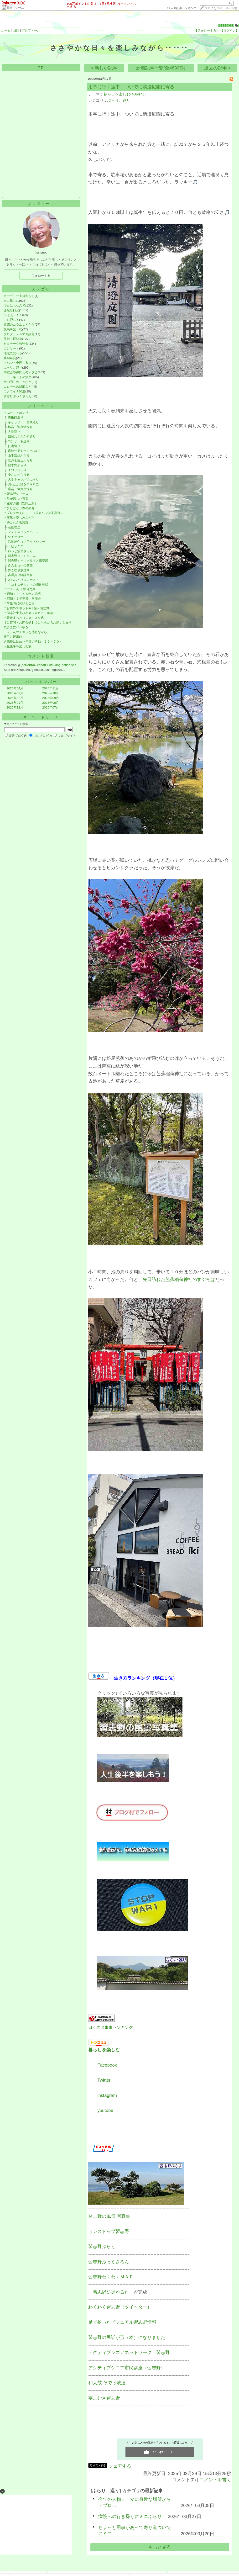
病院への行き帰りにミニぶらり (130, 2516)
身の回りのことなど (17, 382)
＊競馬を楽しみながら (19, 517)
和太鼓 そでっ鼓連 (107, 2382)
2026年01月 (14, 702)
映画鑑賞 (10, 358)
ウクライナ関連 (14, 391)
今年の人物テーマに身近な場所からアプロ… (134, 2502)
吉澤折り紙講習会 (20, 575)
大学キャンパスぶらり (23, 479)
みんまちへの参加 (20, 565)
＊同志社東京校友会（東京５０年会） (30, 613)
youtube (105, 2110)
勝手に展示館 (13, 637)
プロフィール (31, 30)
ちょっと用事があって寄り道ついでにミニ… (134, 2530)
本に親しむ (11, 300)
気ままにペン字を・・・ (21, 627)
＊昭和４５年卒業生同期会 (22, 598)
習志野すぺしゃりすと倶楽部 (28, 560)
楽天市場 (231, 8)
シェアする (120, 2466)
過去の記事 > (217, 67)
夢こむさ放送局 (19, 570)
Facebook (107, 2065)
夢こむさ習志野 (104, 2398)
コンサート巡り (19, 441)
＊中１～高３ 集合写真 (20, 589)
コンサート (11, 348)
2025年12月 (14, 707)
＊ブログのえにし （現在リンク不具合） (33, 513)
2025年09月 (50, 698)
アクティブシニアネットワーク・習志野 (129, 2352)
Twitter (103, 2080)
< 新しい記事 (104, 67)
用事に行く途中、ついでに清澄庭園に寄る (131, 86)
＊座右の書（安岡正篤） (21, 503)
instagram (107, 2095)
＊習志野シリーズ (16, 494)
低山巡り (14, 446)
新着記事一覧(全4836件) (160, 67)
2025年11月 (50, 688)
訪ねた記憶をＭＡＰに (23, 484)
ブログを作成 (213, 8)
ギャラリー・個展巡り (23, 422)
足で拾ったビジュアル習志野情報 (122, 2322)
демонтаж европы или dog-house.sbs (48, 665)
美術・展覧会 (13, 339)
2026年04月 (14, 688)
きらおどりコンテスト (23, 580)
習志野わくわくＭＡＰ (111, 2276)
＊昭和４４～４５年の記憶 (22, 594)
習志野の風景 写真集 (109, 2216)
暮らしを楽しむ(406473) (124, 94)
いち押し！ (11, 320)
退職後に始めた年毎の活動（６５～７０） (33, 641)
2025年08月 (50, 702)
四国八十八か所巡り (22, 436)
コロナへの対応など (17, 386)
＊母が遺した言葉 (16, 498)
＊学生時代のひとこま (19, 603)
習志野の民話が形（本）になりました (126, 2337)
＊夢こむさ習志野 (16, 522)
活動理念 (14, 527)
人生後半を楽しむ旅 (17, 646)
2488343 (226, 25)
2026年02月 (14, 698)
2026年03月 (14, 693)
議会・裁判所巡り (20, 489)
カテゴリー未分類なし (19, 296)
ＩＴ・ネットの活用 (17, 377)
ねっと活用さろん (20, 551)
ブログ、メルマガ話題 (19, 334)
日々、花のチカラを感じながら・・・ (30, 632)
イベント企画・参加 (17, 363)
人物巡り (14, 432)
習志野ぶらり (17, 465)
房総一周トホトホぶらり (25, 451)
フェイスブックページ (23, 532)
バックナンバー (41, 682)
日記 (16, 30)
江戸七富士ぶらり (20, 460)
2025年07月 (50, 707)
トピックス (15, 546)
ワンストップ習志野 (108, 2231)
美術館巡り (15, 417)
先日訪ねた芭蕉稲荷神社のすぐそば (179, 1279)
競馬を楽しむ (13, 329)
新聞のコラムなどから (19, 324)
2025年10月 (50, 693)
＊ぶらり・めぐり (16, 412)
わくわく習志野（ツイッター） (120, 2307)
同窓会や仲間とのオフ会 (21, 372)
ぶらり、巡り (13, 367)
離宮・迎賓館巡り (20, 427)
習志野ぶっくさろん (17, 396)
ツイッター (15, 537)
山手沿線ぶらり (19, 455)
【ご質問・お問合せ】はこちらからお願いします (38, 622)
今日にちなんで (14, 305)
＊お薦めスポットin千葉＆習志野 (26, 608)
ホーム (5, 30)
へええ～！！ (13, 315)
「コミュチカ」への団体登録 (28, 584)
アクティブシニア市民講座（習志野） (126, 2367)
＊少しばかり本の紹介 (19, 508)
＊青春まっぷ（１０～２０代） (25, 617)
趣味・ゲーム (15, 7)
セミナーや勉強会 (16, 343)
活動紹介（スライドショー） (28, 541)
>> (181, 8)
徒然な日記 (11, 310)
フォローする (41, 275)
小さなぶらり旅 (19, 474)
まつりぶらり (17, 470)
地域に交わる (13, 353)
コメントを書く (215, 2479)
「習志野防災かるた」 (111, 2292)
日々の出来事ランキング (110, 2027)
